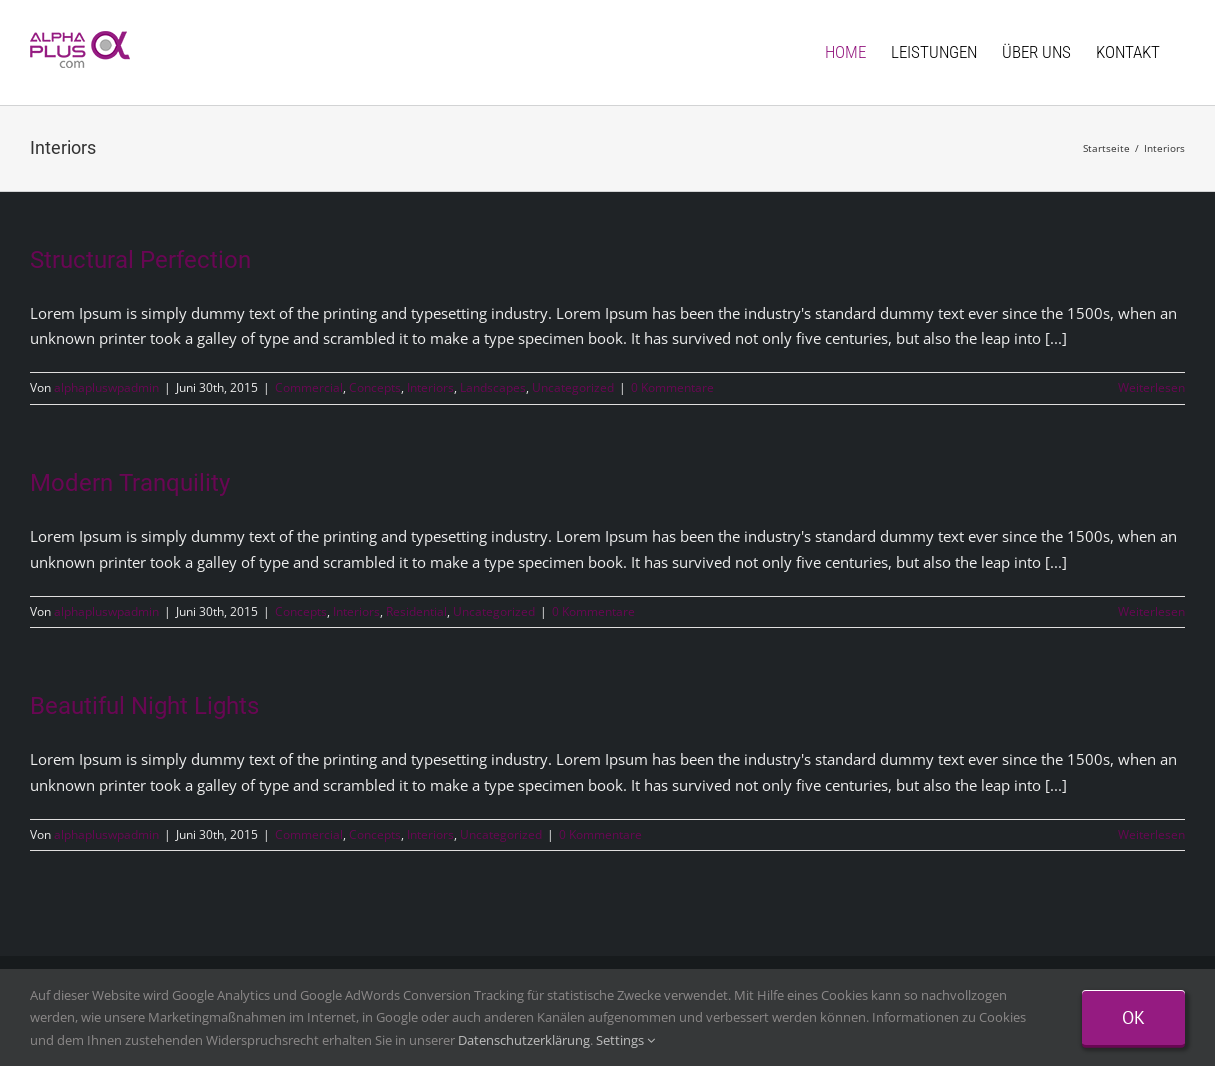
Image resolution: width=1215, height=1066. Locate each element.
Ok (1133, 1017)
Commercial (309, 387)
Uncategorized (573, 387)
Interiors (430, 387)
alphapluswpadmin (106, 387)
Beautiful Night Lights (144, 706)
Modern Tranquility (130, 483)
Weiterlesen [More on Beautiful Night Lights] (1151, 834)
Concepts (375, 387)
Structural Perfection (140, 260)
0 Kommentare (672, 387)
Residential (416, 611)
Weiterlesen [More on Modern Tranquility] (1151, 611)
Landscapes (493, 387)
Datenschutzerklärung (524, 1040)
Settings (625, 1040)
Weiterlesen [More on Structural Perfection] (1151, 387)
